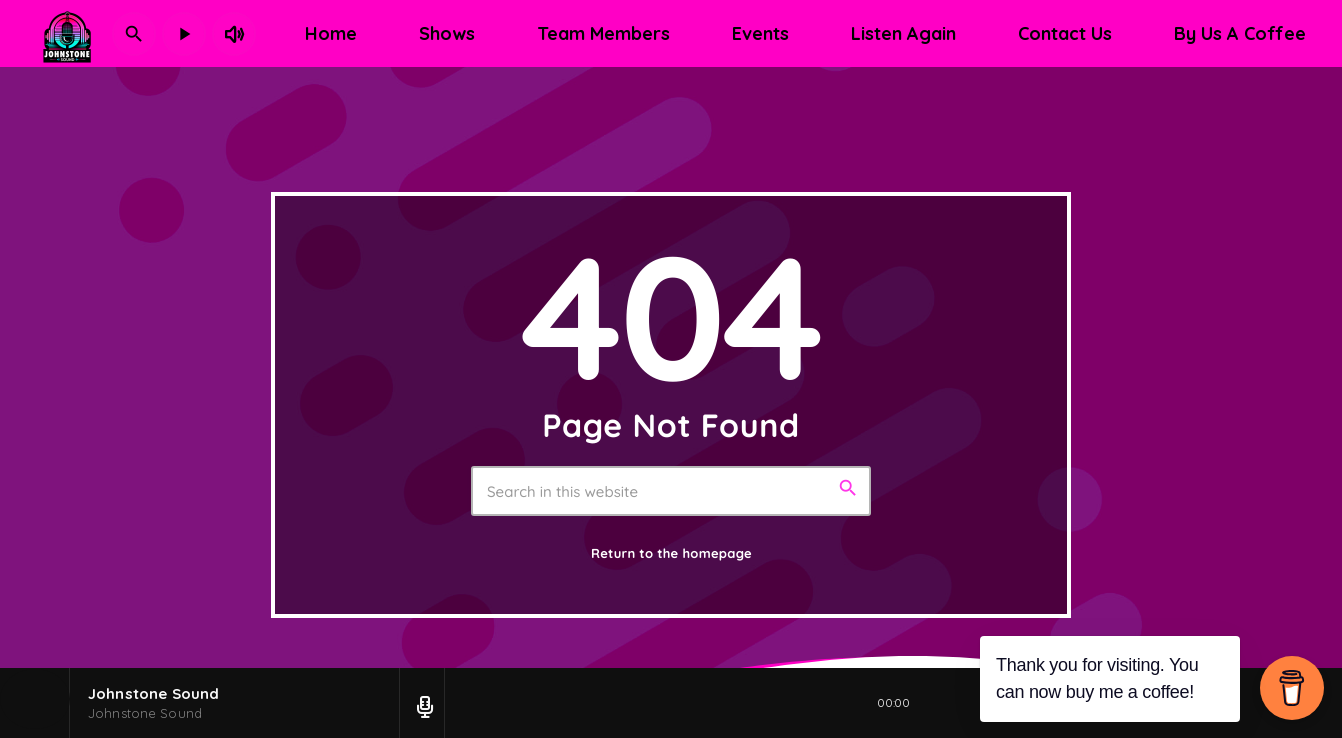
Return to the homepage (671, 554)
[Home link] (67, 34)
